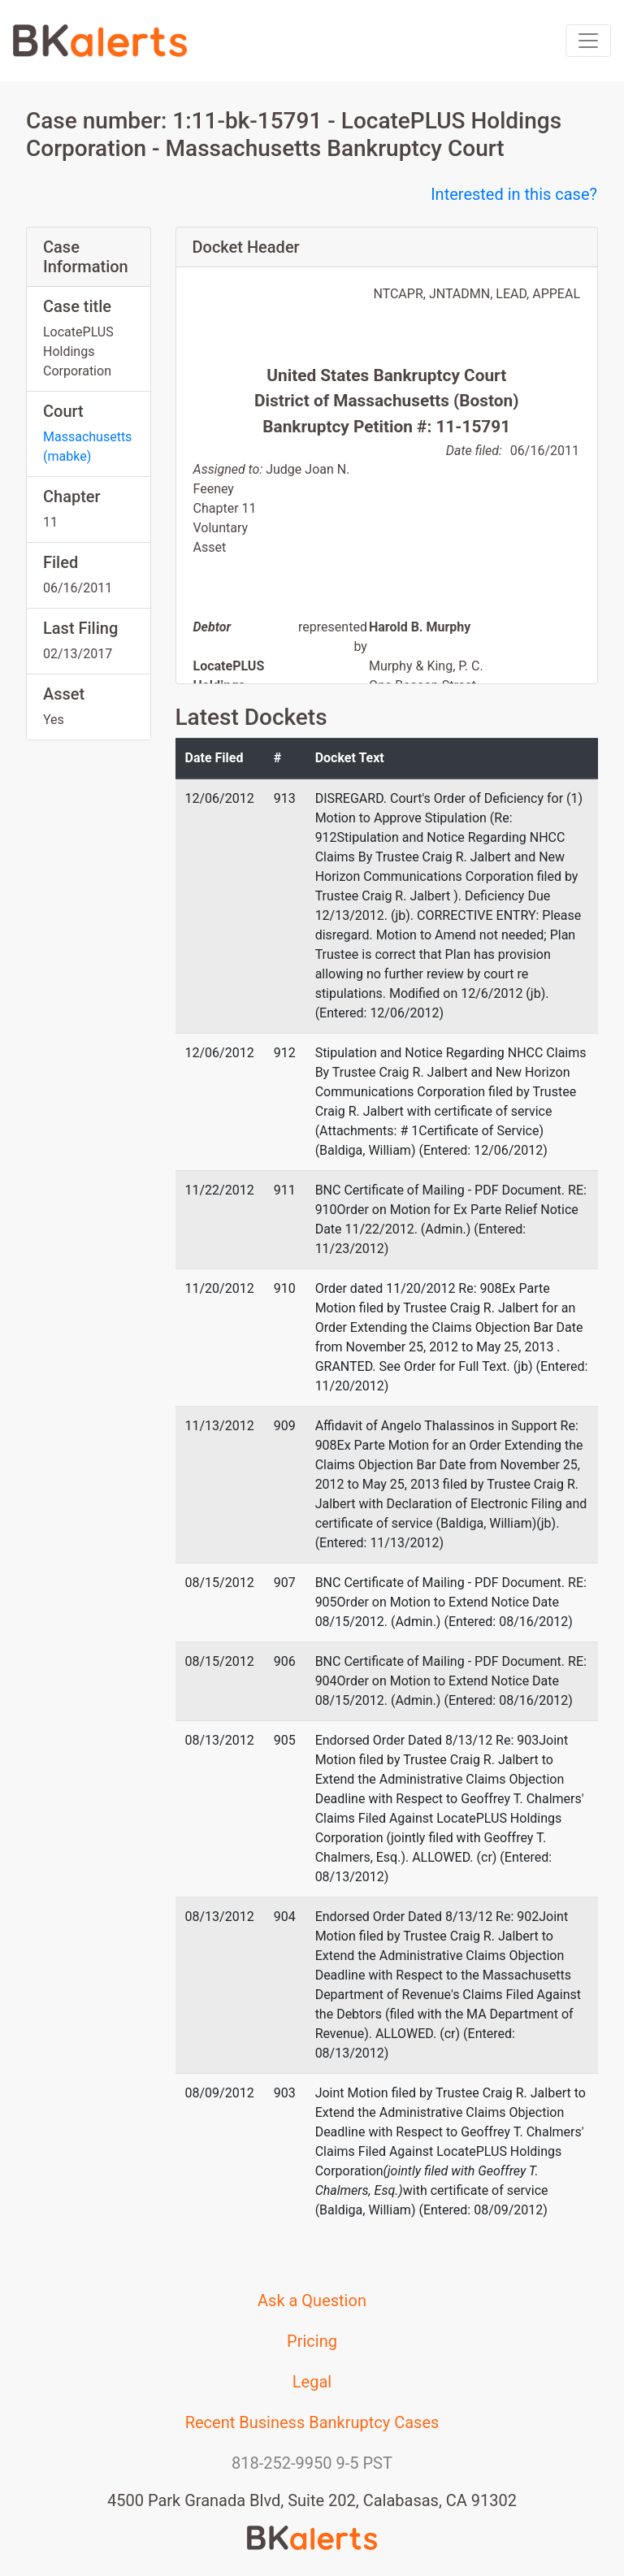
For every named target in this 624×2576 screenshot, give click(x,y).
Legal (312, 2382)
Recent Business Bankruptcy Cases (312, 2422)
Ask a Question (312, 2300)
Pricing (312, 2341)
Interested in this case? (514, 194)
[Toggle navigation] (588, 40)
